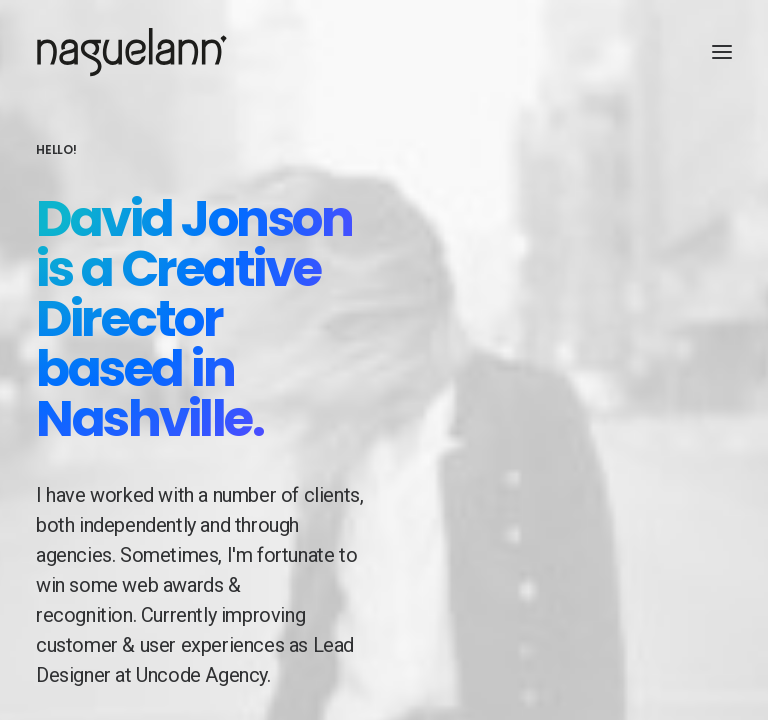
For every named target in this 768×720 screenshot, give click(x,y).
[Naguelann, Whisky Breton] (132, 52)
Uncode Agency (201, 680)
